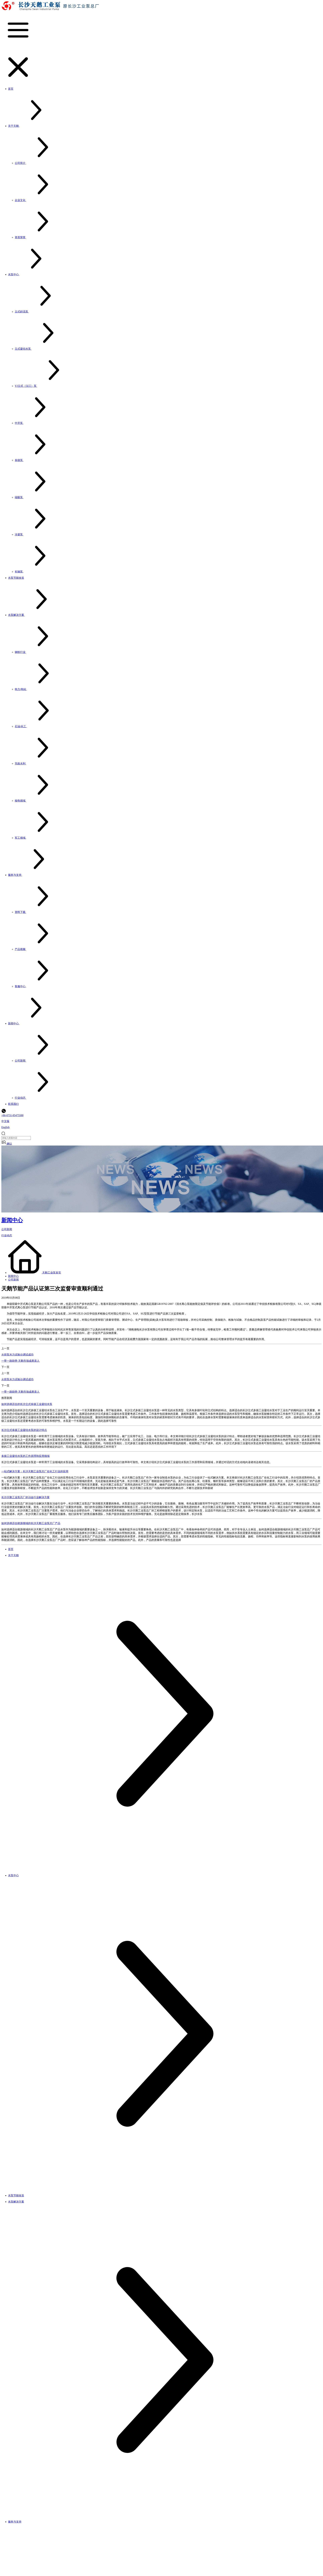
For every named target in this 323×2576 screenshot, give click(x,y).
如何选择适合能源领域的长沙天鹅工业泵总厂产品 (30, 1523)
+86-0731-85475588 (12, 1115)
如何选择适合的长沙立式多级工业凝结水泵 (26, 1404)
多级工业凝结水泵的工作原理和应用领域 (25, 1456)
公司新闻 (6, 1229)
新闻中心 (12, 1220)
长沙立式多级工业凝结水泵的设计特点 (24, 1430)
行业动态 (6, 1235)
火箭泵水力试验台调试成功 (17, 1354)
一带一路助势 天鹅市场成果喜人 (20, 1360)
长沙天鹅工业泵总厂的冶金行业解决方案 (25, 1497)
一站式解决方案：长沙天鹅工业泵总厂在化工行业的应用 (34, 1471)
